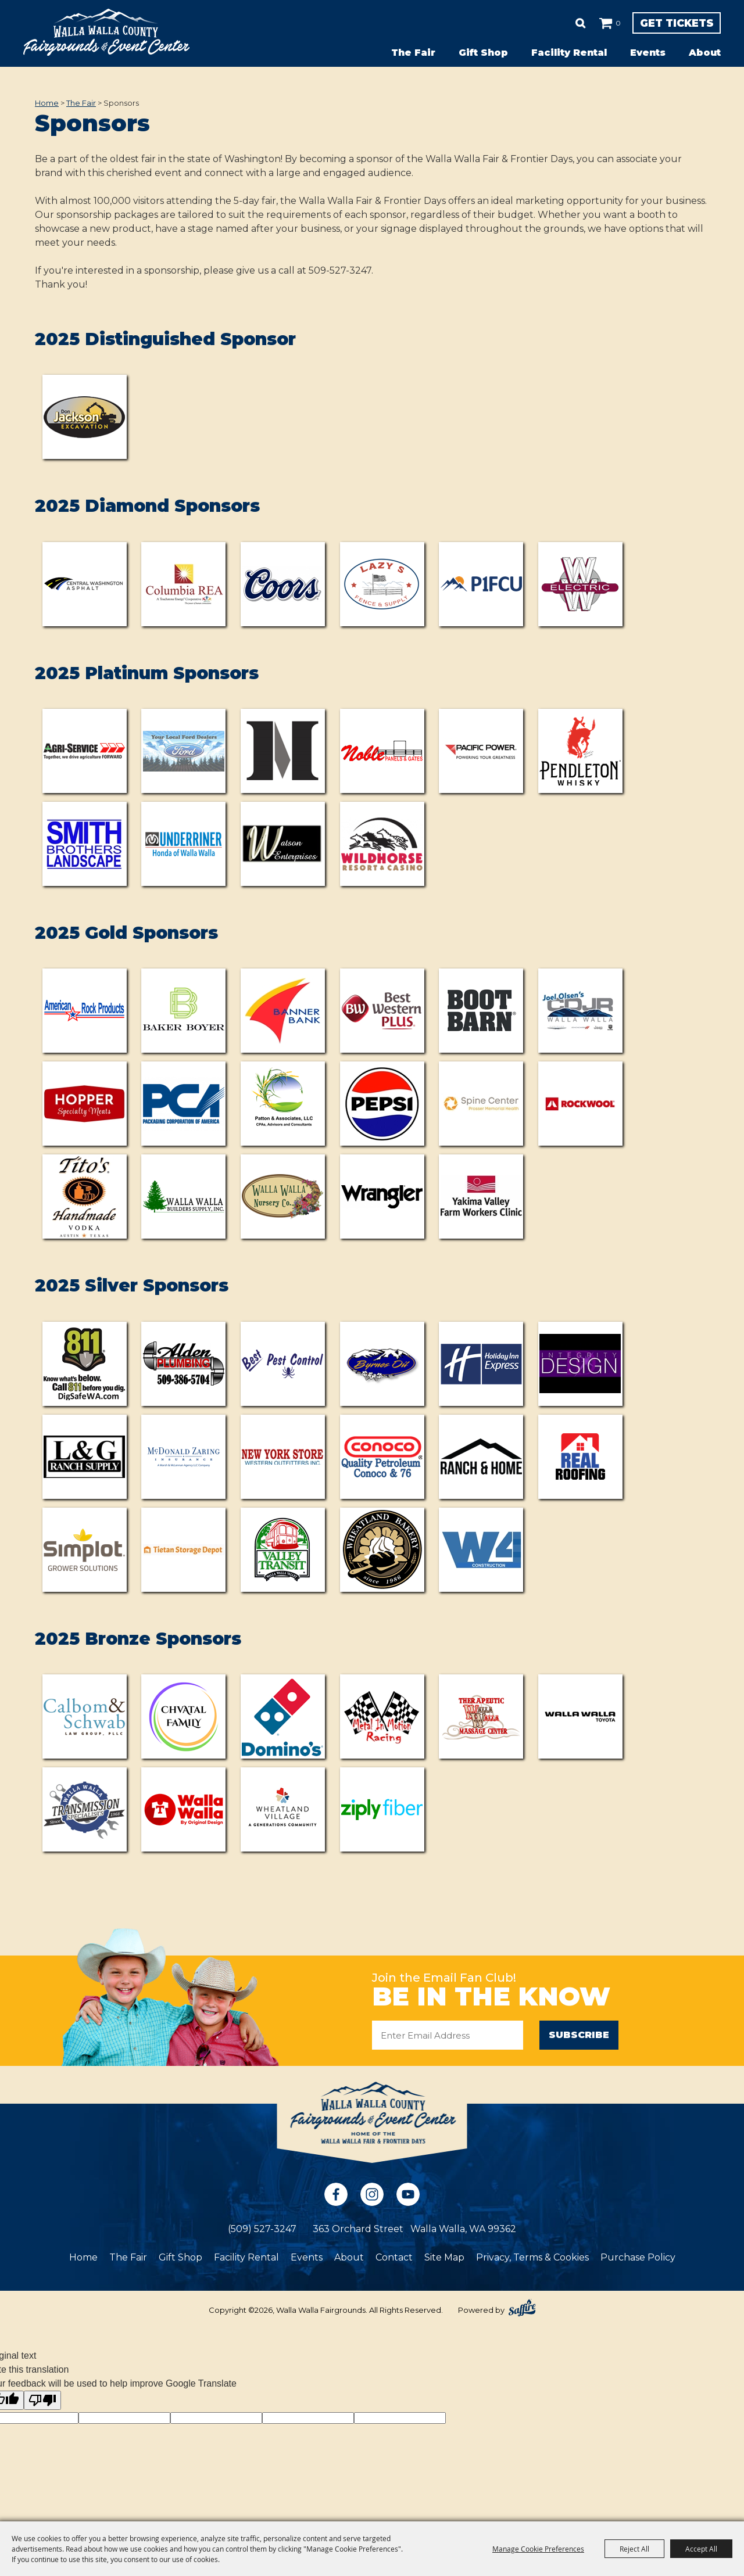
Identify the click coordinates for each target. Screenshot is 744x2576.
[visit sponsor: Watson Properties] (283, 844)
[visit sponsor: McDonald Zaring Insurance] (183, 1457)
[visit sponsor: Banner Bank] (283, 1010)
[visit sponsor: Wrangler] (382, 1196)
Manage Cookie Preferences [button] (538, 2548)
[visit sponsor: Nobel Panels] (382, 751)
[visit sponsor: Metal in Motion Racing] (382, 1716)
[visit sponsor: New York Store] (283, 1457)
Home (47, 102)
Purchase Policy (637, 2257)
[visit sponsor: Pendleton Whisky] (580, 751)
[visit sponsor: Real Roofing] (580, 1457)
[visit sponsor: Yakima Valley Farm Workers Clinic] (481, 1196)
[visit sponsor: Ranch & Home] (481, 1457)
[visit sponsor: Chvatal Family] (183, 1716)
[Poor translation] (42, 2400)
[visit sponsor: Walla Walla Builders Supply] (183, 1196)
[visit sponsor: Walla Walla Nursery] (283, 1196)
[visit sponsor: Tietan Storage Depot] (183, 1550)
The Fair (413, 52)
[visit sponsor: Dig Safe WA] (84, 1364)
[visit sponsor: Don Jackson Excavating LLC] (84, 417)
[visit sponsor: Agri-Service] (84, 751)
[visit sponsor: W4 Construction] (481, 1550)
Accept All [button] (701, 2548)
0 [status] (574, 23)
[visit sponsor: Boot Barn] (481, 1010)
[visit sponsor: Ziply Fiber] (382, 1809)
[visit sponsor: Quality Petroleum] (382, 1457)
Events (648, 52)
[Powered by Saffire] (522, 2308)
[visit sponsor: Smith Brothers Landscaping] (84, 844)
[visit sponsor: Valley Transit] (283, 1550)
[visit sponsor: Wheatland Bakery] (382, 1550)
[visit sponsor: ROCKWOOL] (580, 1103)
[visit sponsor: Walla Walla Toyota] (580, 1716)
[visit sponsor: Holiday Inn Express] (481, 1364)
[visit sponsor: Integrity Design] (580, 1364)
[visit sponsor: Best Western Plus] (382, 1010)
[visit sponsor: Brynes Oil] (382, 1364)
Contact (394, 2257)
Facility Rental (569, 52)
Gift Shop (483, 52)
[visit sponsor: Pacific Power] (481, 751)
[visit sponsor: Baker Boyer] (183, 1010)
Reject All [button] (634, 2548)
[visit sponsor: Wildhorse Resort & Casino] (382, 844)
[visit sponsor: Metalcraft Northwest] (283, 751)
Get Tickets (655, 23)
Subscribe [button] (579, 2034)
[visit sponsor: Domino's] (283, 1716)
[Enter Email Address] (447, 2035)
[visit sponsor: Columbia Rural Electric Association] (183, 584)
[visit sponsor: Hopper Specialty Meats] (84, 1103)
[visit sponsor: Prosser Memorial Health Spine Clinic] (481, 1103)
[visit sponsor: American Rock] (84, 1010)
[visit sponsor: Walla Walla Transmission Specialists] (84, 1809)
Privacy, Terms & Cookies (532, 2257)
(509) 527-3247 (262, 2229)
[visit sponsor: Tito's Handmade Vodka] (84, 1196)
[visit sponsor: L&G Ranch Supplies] (84, 1457)
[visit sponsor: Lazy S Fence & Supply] (382, 584)
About (705, 52)
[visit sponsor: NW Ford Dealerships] (183, 751)
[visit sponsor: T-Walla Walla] (183, 1809)
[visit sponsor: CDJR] (580, 1010)
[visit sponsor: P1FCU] (481, 584)
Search (537, 23)
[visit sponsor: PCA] (183, 1103)
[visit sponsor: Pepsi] (382, 1103)
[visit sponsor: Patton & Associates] (283, 1103)
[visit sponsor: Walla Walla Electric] (580, 584)
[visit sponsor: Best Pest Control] (283, 1364)
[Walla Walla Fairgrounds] (106, 32)
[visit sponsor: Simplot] (84, 1550)
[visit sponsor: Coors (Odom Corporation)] (283, 584)
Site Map (444, 2257)
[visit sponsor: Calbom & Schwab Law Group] (84, 1716)
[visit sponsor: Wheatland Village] (283, 1809)
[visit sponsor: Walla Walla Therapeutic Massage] (481, 1716)
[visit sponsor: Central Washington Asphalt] (84, 584)
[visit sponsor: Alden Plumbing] (183, 1364)
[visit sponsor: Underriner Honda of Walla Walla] (183, 844)
